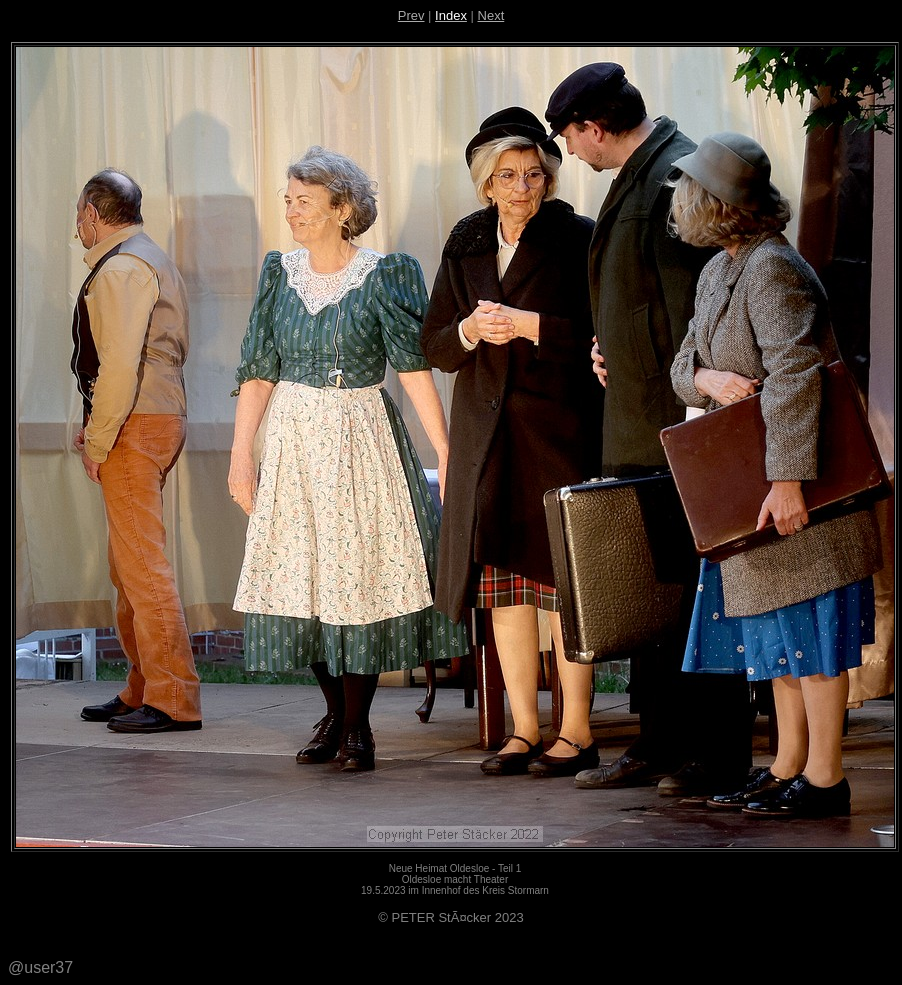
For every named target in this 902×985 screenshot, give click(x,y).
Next (491, 15)
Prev (411, 15)
